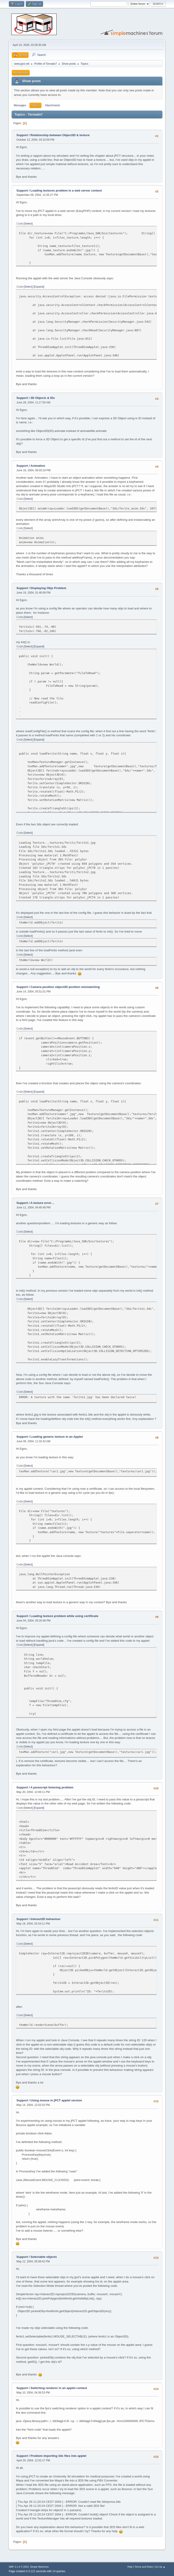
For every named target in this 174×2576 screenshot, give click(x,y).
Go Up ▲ (160, 2566)
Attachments (52, 105)
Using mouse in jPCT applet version (56, 2100)
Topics (35, 105)
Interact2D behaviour (46, 1919)
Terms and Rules (144, 2566)
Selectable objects (44, 2257)
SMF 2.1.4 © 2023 (19, 2566)
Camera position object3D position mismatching (65, 987)
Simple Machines (39, 2566)
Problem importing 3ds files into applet (59, 2456)
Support (22, 135)
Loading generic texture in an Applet (57, 1436)
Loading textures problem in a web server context (66, 190)
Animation (37, 465)
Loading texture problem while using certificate (64, 1616)
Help (129, 2566)
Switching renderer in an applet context (59, 2388)
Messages (20, 105)
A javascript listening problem (51, 1787)
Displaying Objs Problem (48, 588)
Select (28, 223)
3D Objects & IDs (43, 398)
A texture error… (42, 1203)
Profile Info (21, 72)
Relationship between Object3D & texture (60, 135)
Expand (39, 286)
